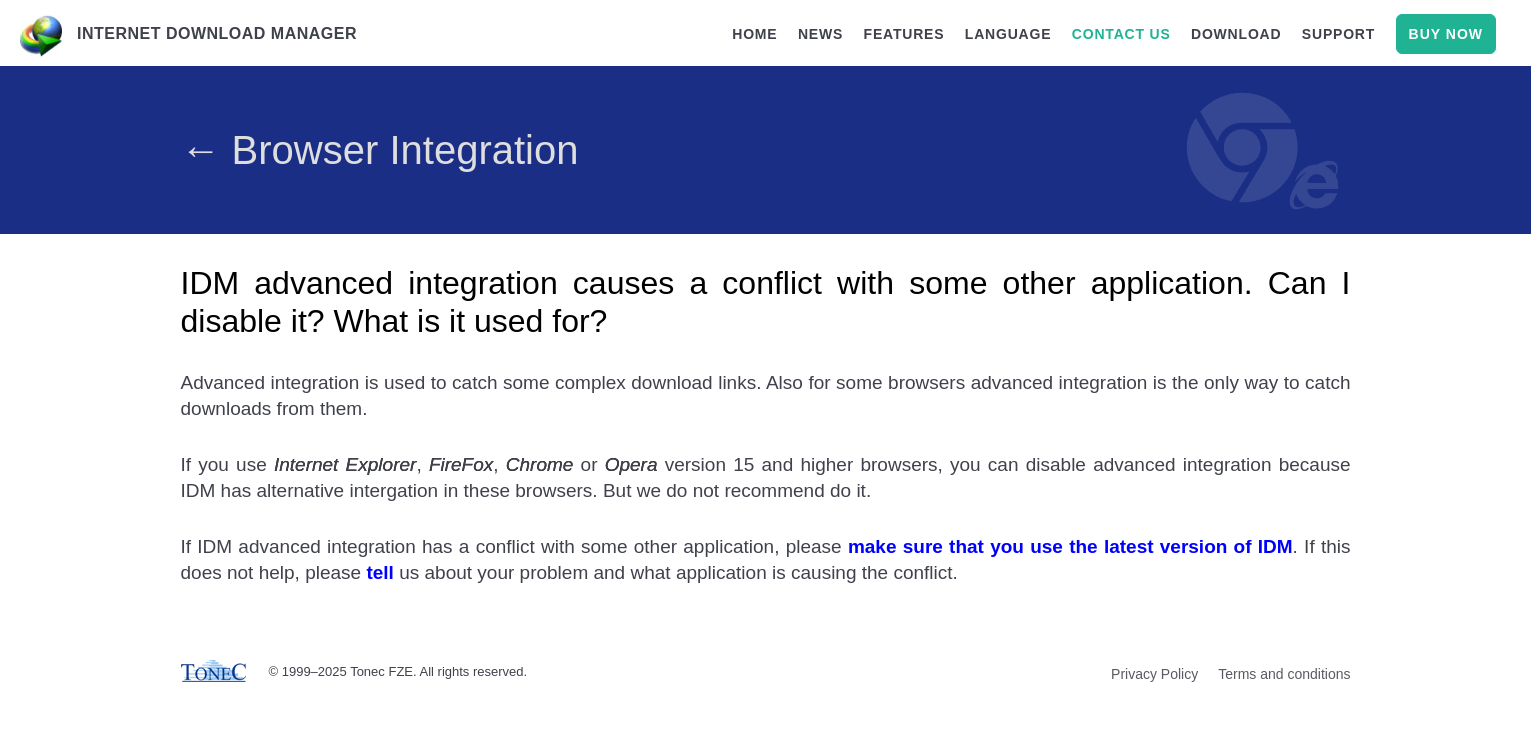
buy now (1446, 34)
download (1236, 34)
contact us (1121, 34)
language (1008, 34)
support (1338, 34)
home (754, 34)
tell (379, 572)
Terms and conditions (1284, 674)
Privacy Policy (1154, 674)
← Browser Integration (380, 150)
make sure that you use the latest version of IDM (1070, 546)
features (904, 34)
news (820, 34)
